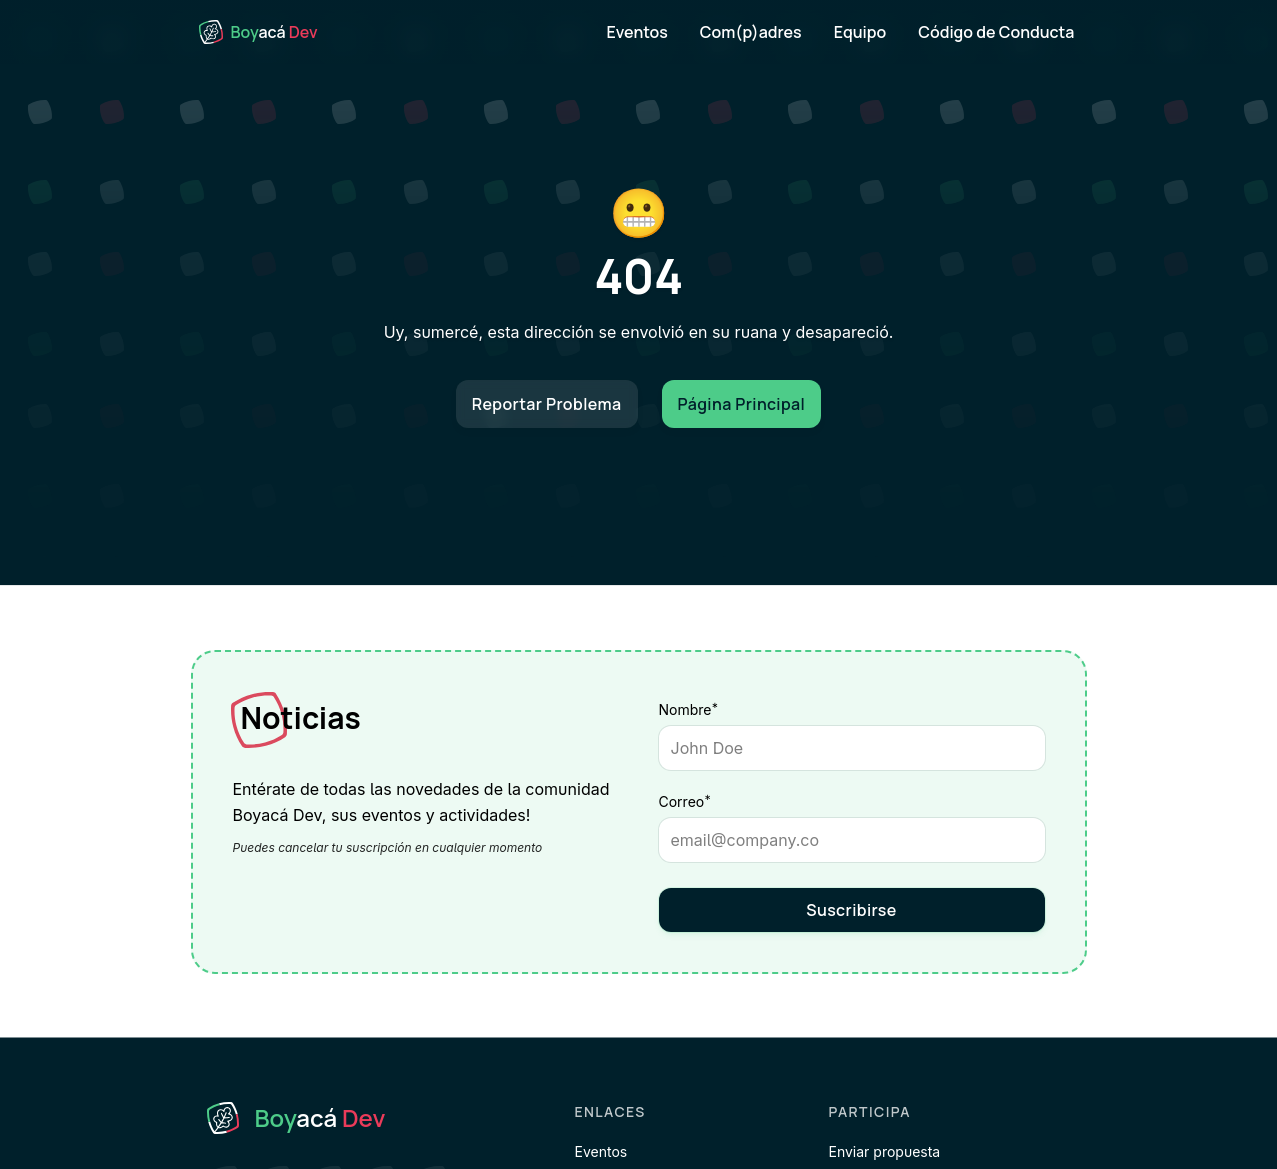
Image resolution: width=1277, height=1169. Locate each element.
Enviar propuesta (885, 1151)
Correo (720, 801)
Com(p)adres (751, 32)
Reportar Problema (547, 404)
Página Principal (742, 404)
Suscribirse (851, 910)
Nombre (689, 709)
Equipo (860, 32)
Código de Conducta (996, 32)
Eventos (637, 32)
